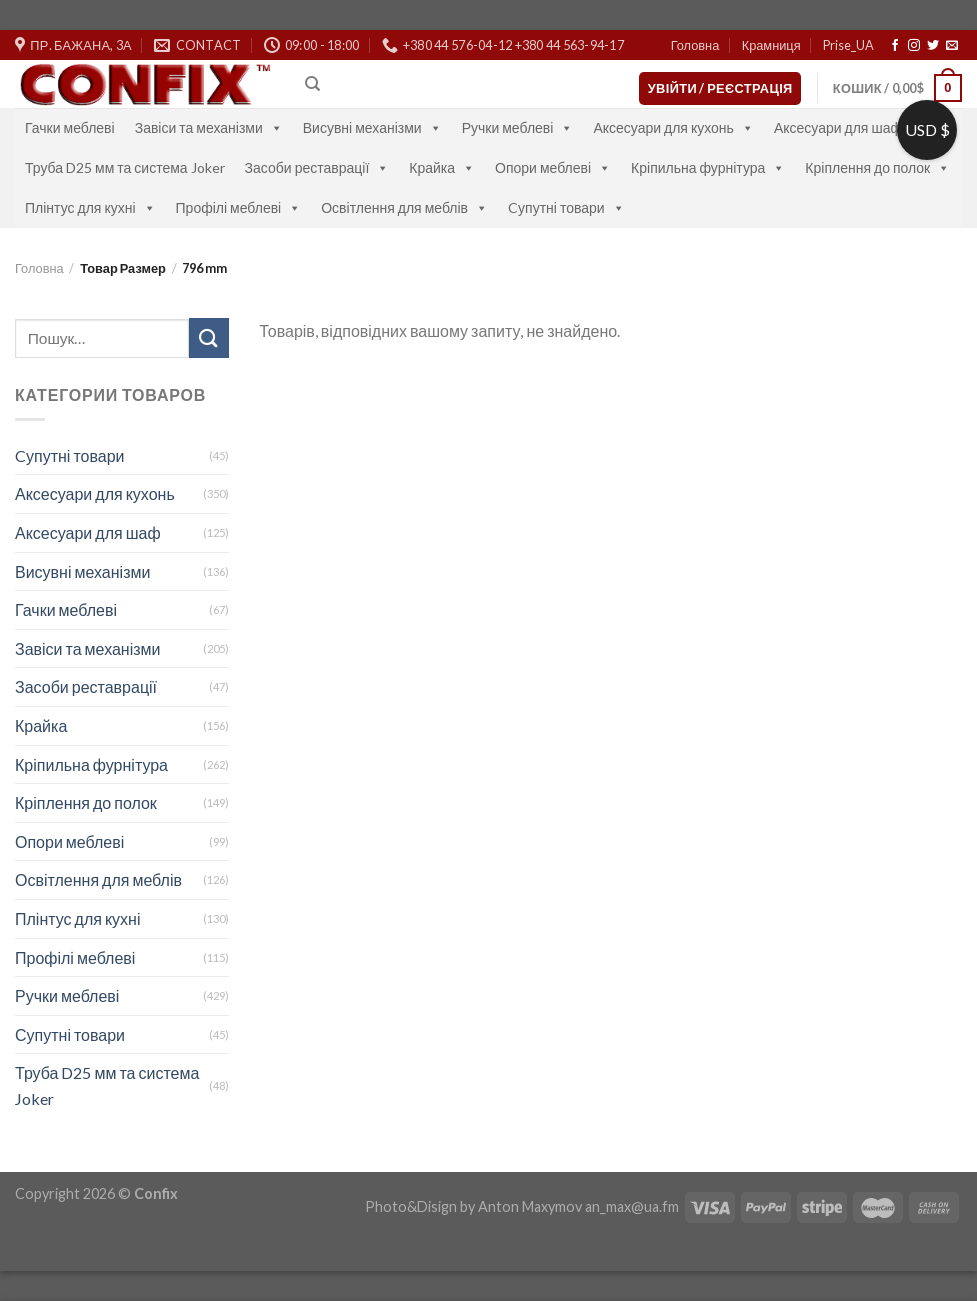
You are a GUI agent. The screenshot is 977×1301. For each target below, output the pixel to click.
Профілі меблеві (239, 207)
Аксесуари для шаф (848, 127)
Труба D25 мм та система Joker (125, 167)
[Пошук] (312, 84)
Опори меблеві (553, 167)
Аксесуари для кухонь (673, 127)
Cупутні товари (566, 207)
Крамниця (771, 45)
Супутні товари (70, 1034)
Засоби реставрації (317, 167)
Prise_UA (848, 45)
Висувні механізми (372, 127)
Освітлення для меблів (404, 207)
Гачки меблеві (70, 127)
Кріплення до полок (877, 167)
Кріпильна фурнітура (708, 167)
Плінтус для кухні (90, 207)
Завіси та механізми (209, 127)
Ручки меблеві (518, 127)
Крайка (442, 167)
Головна (695, 45)
